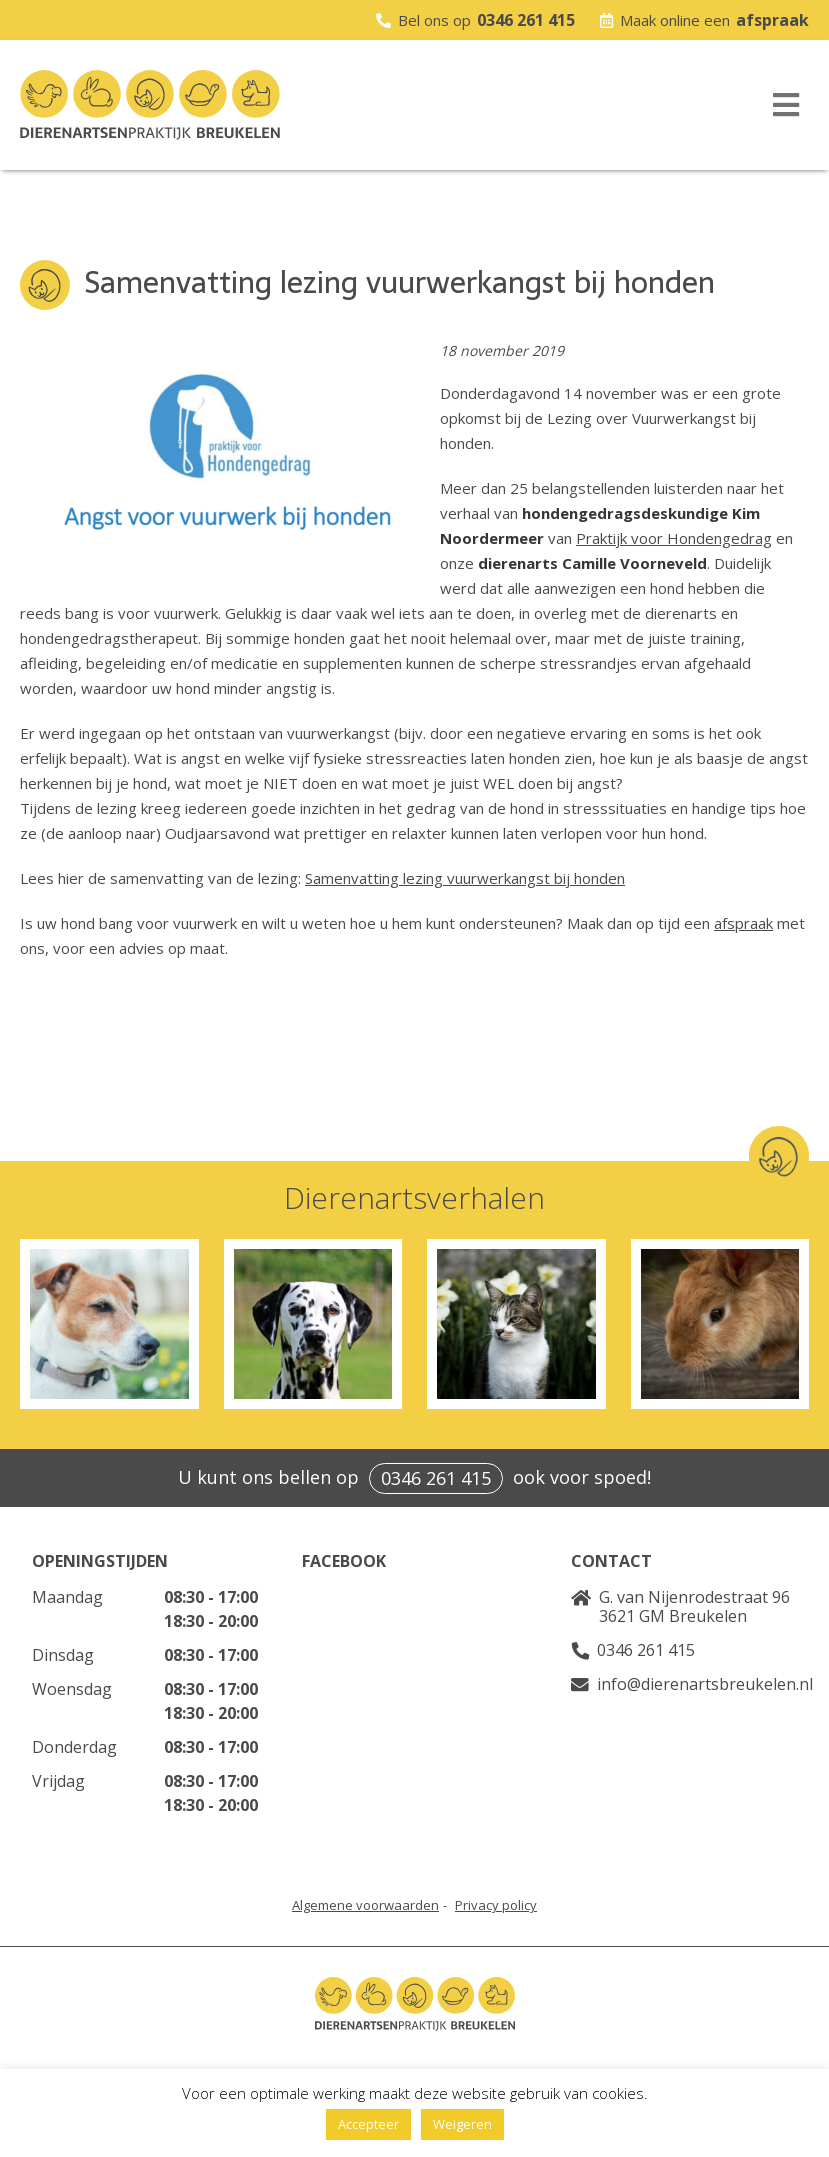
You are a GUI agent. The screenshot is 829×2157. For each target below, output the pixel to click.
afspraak (772, 20)
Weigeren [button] (462, 2124)
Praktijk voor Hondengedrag (674, 538)
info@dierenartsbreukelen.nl (705, 1684)
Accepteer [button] (368, 2124)
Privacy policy (496, 1905)
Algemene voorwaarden (365, 1905)
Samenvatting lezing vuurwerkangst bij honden (465, 878)
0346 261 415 (526, 20)
